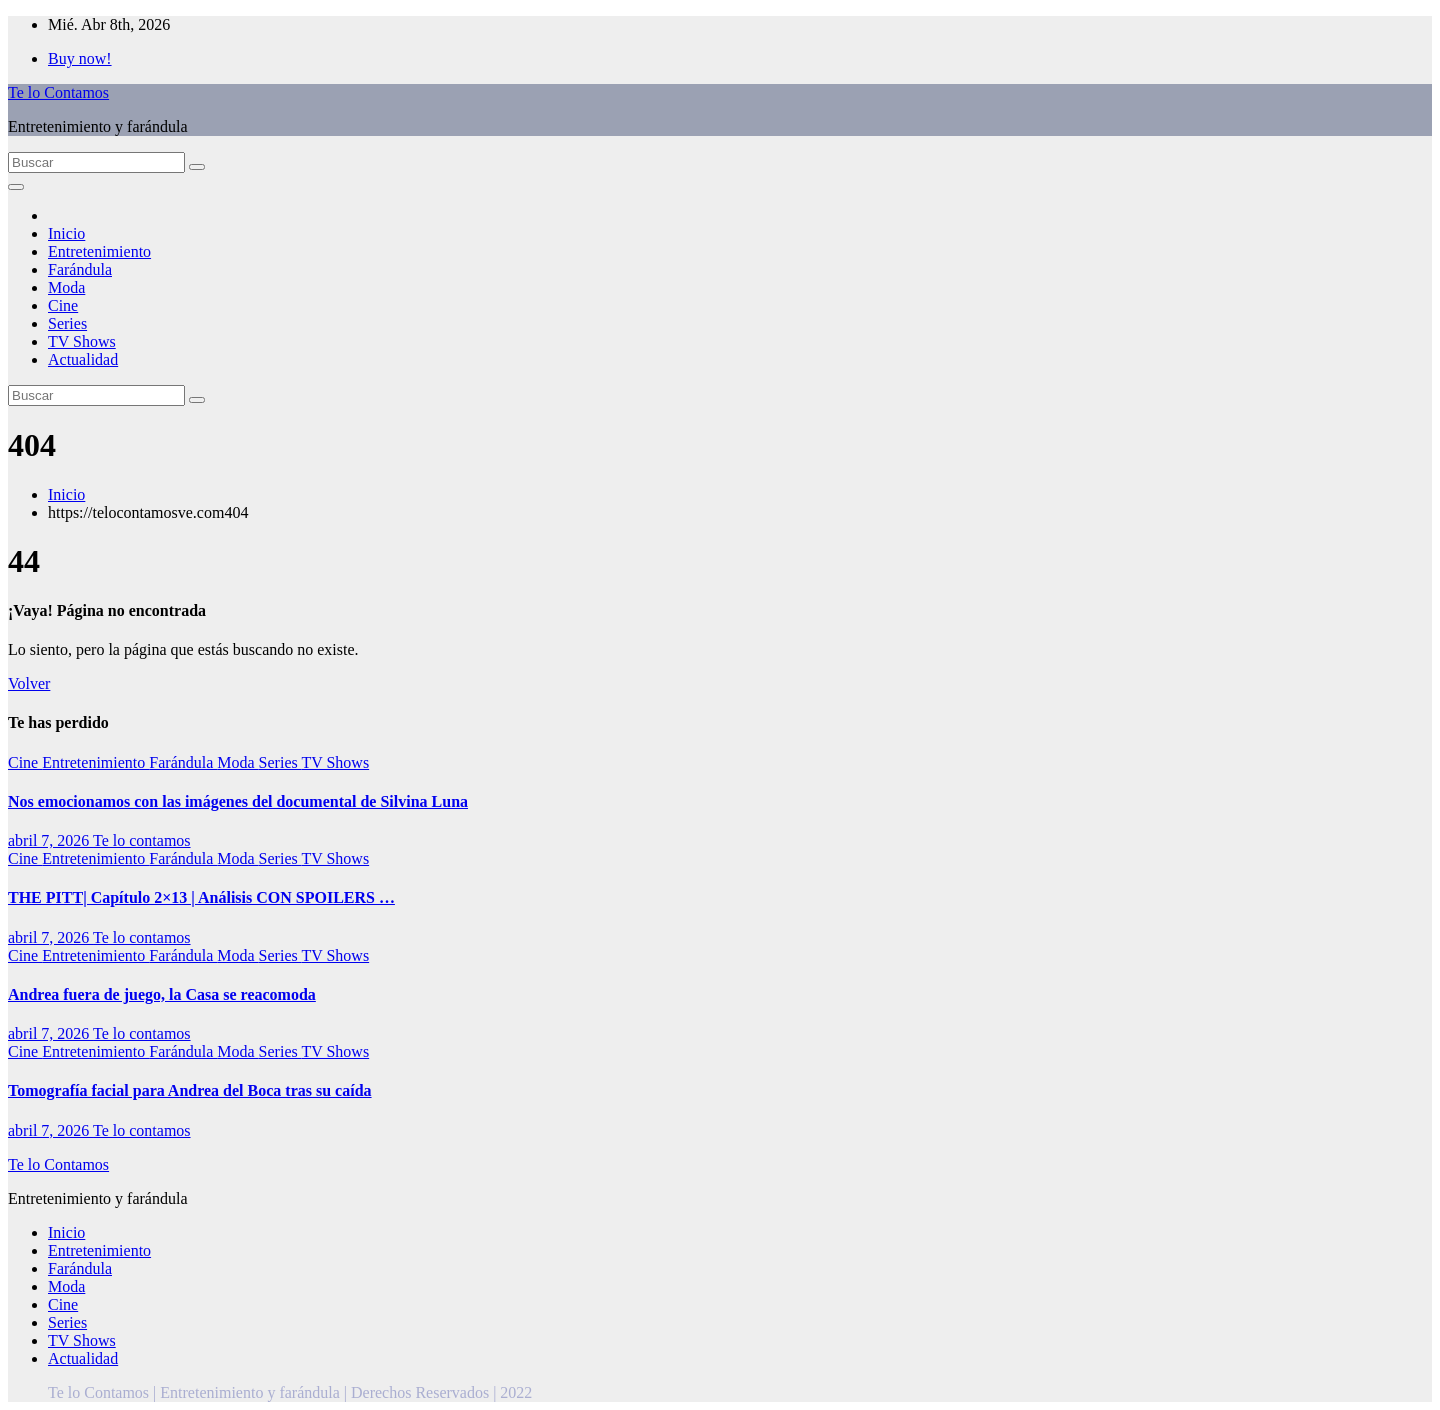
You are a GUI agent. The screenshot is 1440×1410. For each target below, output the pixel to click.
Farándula (80, 269)
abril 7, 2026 (50, 840)
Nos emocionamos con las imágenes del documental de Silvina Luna (238, 801)
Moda (66, 287)
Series (67, 323)
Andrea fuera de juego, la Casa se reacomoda (162, 994)
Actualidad (83, 359)
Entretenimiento (99, 251)
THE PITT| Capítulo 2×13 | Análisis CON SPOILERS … (201, 897)
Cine (63, 305)
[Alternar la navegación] (16, 187)
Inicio (66, 233)
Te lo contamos (142, 840)
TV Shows (82, 341)
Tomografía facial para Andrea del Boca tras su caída (190, 1090)
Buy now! (80, 58)
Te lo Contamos (58, 92)
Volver (29, 683)
